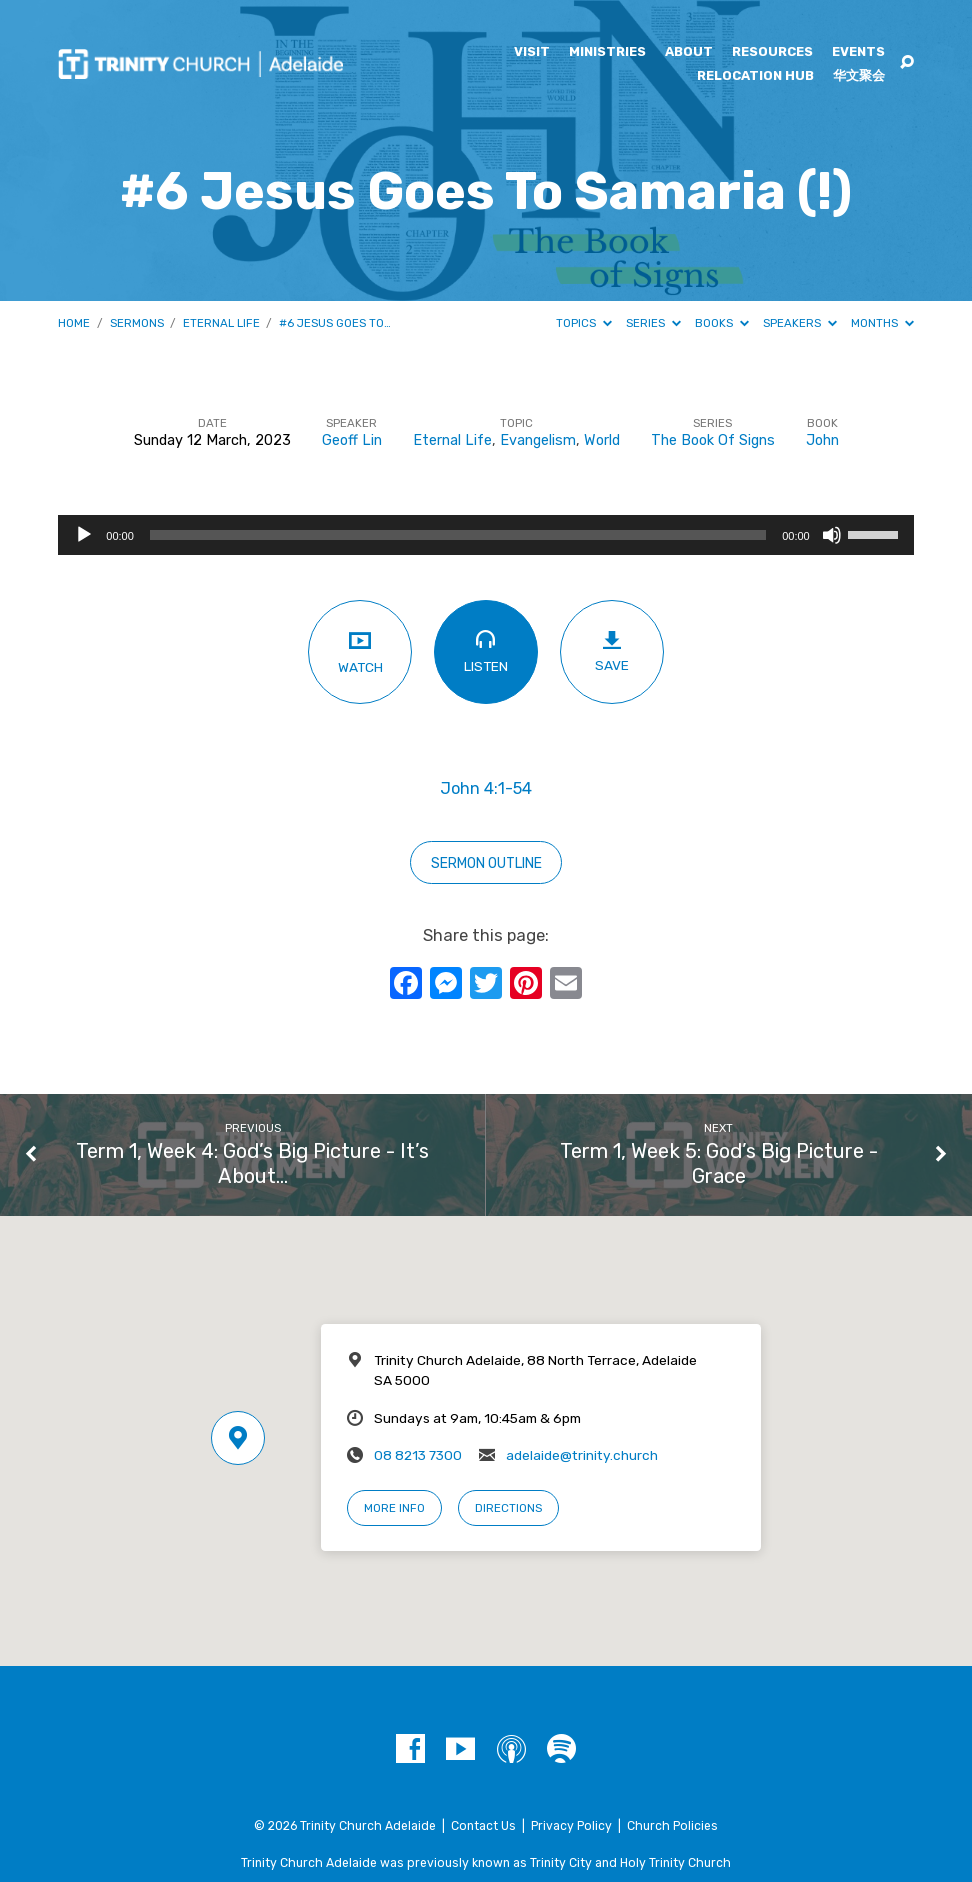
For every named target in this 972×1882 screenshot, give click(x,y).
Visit (532, 52)
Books (722, 323)
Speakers (800, 323)
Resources (772, 52)
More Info (394, 1508)
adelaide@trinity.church (582, 1455)
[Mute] (832, 535)
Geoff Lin (352, 440)
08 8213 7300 (418, 1455)
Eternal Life (221, 323)
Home (74, 323)
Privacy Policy (571, 1826)
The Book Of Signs (713, 440)
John (822, 440)
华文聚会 (859, 76)
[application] (485, 535)
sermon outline (486, 863)
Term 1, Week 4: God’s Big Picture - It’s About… (252, 1164)
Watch (359, 651)
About (689, 52)
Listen (485, 651)
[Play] (84, 535)
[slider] (458, 535)
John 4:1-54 (486, 788)
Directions (508, 1508)
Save (611, 652)
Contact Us (483, 1826)
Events (858, 52)
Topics (584, 323)
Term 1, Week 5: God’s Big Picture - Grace (719, 1164)
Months (882, 323)
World (602, 440)
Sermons (137, 323)
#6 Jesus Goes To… (335, 323)
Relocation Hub (755, 76)
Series (653, 323)
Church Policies (672, 1826)
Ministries (607, 52)
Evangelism (538, 440)
